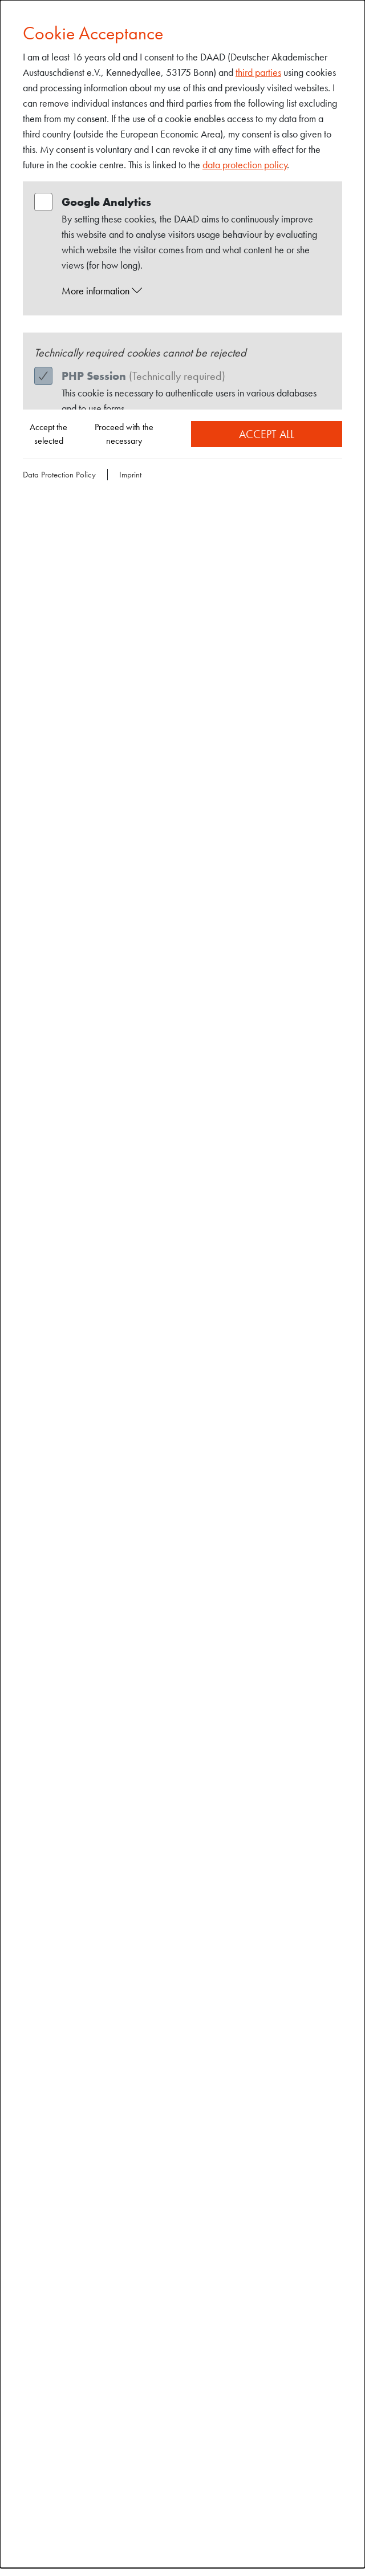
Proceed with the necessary (124, 434)
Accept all (266, 434)
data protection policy (244, 164)
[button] (193, 291)
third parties (258, 72)
